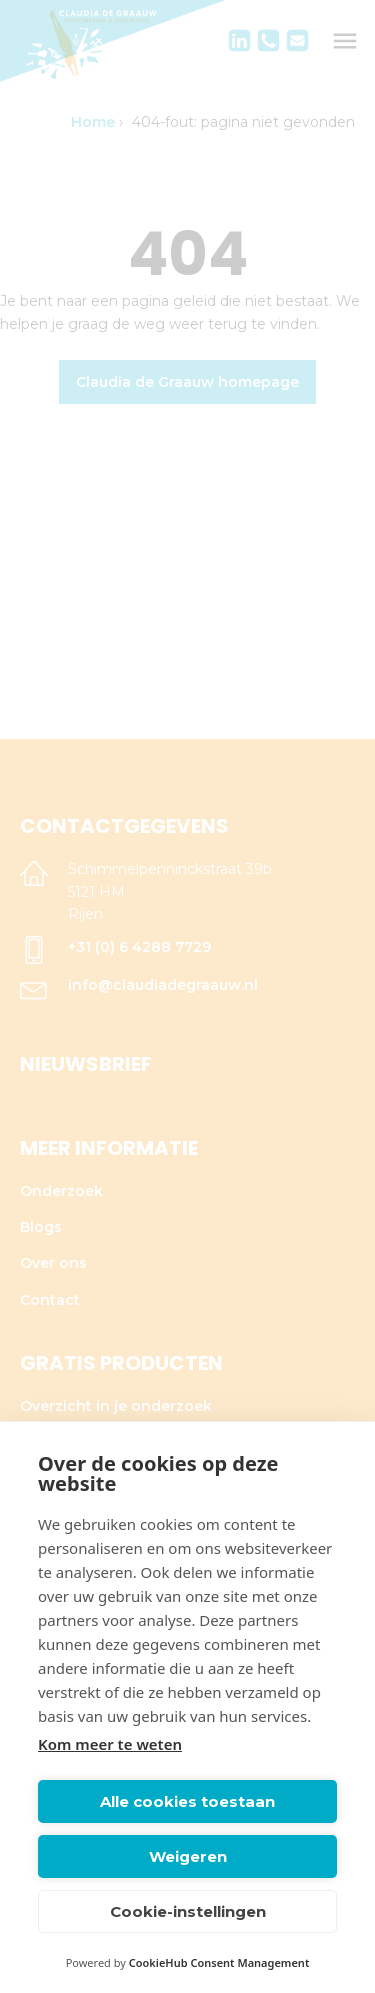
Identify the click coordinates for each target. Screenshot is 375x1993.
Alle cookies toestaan (187, 1801)
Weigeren (188, 1856)
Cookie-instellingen (188, 1911)
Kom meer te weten (110, 1744)
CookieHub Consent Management (219, 1962)
